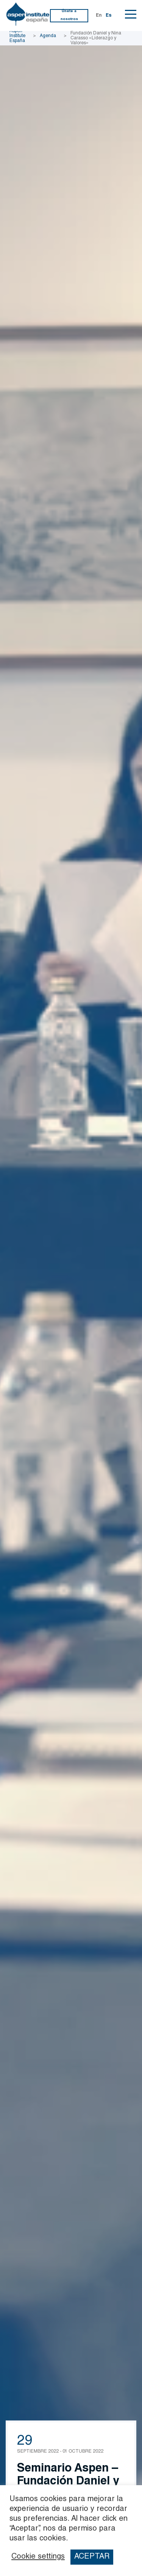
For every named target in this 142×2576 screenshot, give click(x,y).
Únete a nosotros (69, 15)
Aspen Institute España (17, 36)
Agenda (48, 36)
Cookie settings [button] (38, 2557)
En (99, 15)
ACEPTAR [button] (91, 2557)
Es (109, 15)
